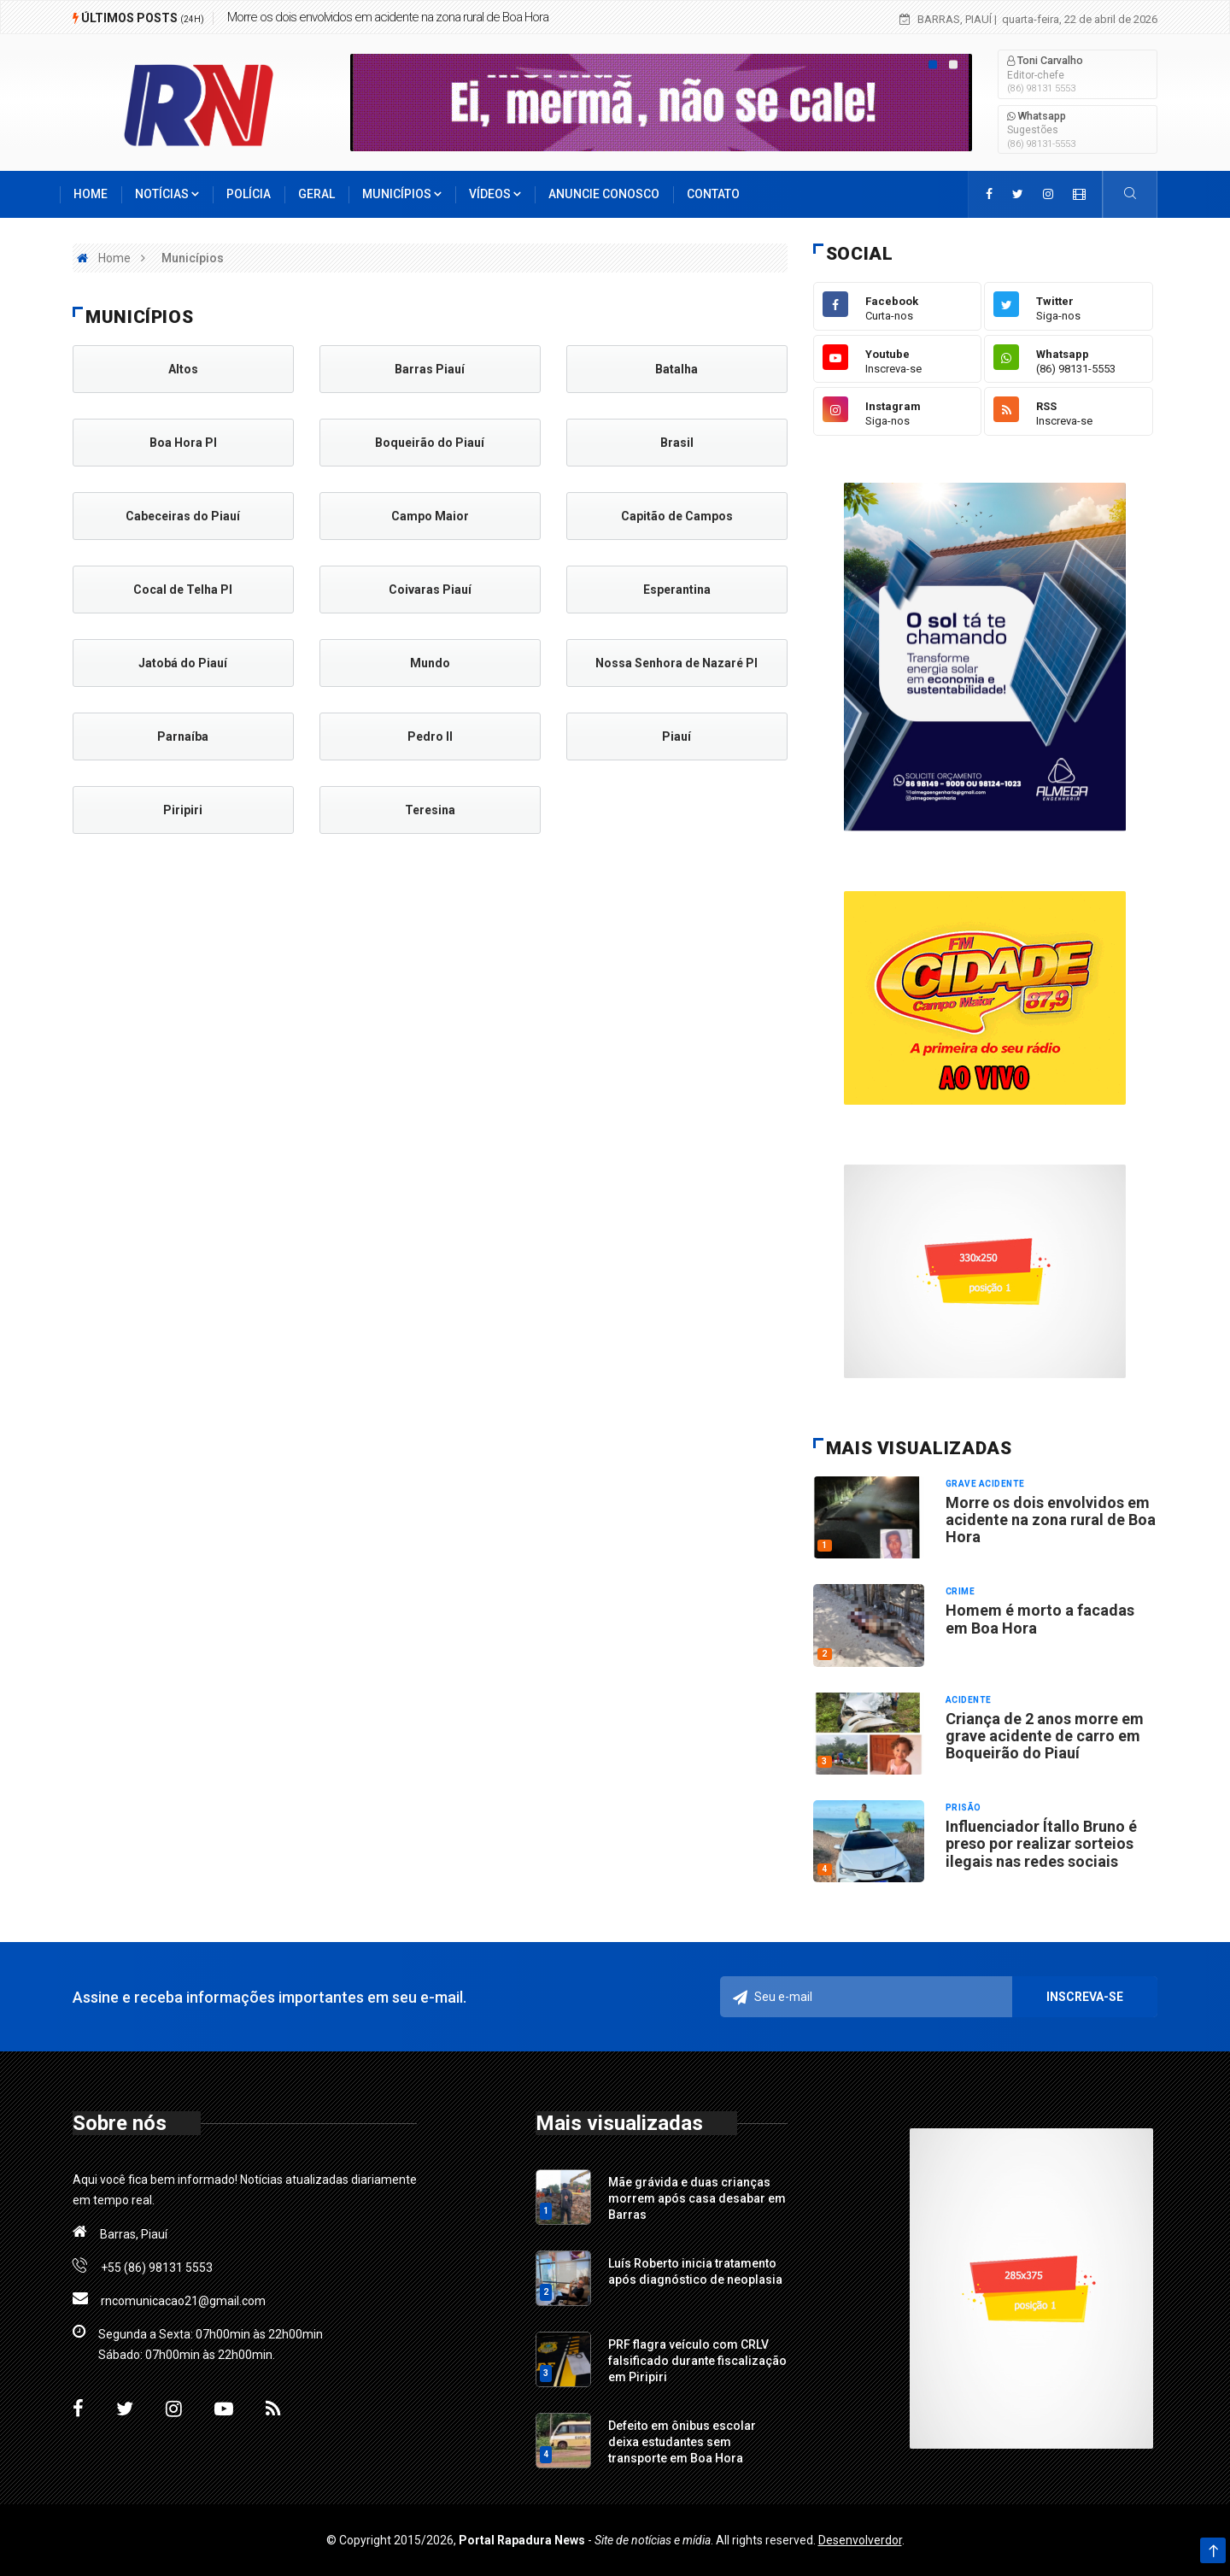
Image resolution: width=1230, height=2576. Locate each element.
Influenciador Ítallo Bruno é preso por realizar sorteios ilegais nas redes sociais (1041, 1843)
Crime (960, 1591)
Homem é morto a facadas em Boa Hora (1040, 1618)
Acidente (969, 1700)
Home (90, 194)
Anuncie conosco (603, 194)
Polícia (248, 194)
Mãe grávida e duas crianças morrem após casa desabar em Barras (697, 2198)
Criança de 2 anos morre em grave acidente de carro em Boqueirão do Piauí (1045, 1736)
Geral (316, 194)
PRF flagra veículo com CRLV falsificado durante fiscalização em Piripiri (697, 2361)
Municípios (402, 194)
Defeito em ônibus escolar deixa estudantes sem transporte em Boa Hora (682, 2442)
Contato (713, 194)
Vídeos (495, 194)
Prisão (963, 1807)
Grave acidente (985, 1483)
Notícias (167, 194)
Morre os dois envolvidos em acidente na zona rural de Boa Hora (387, 17)
